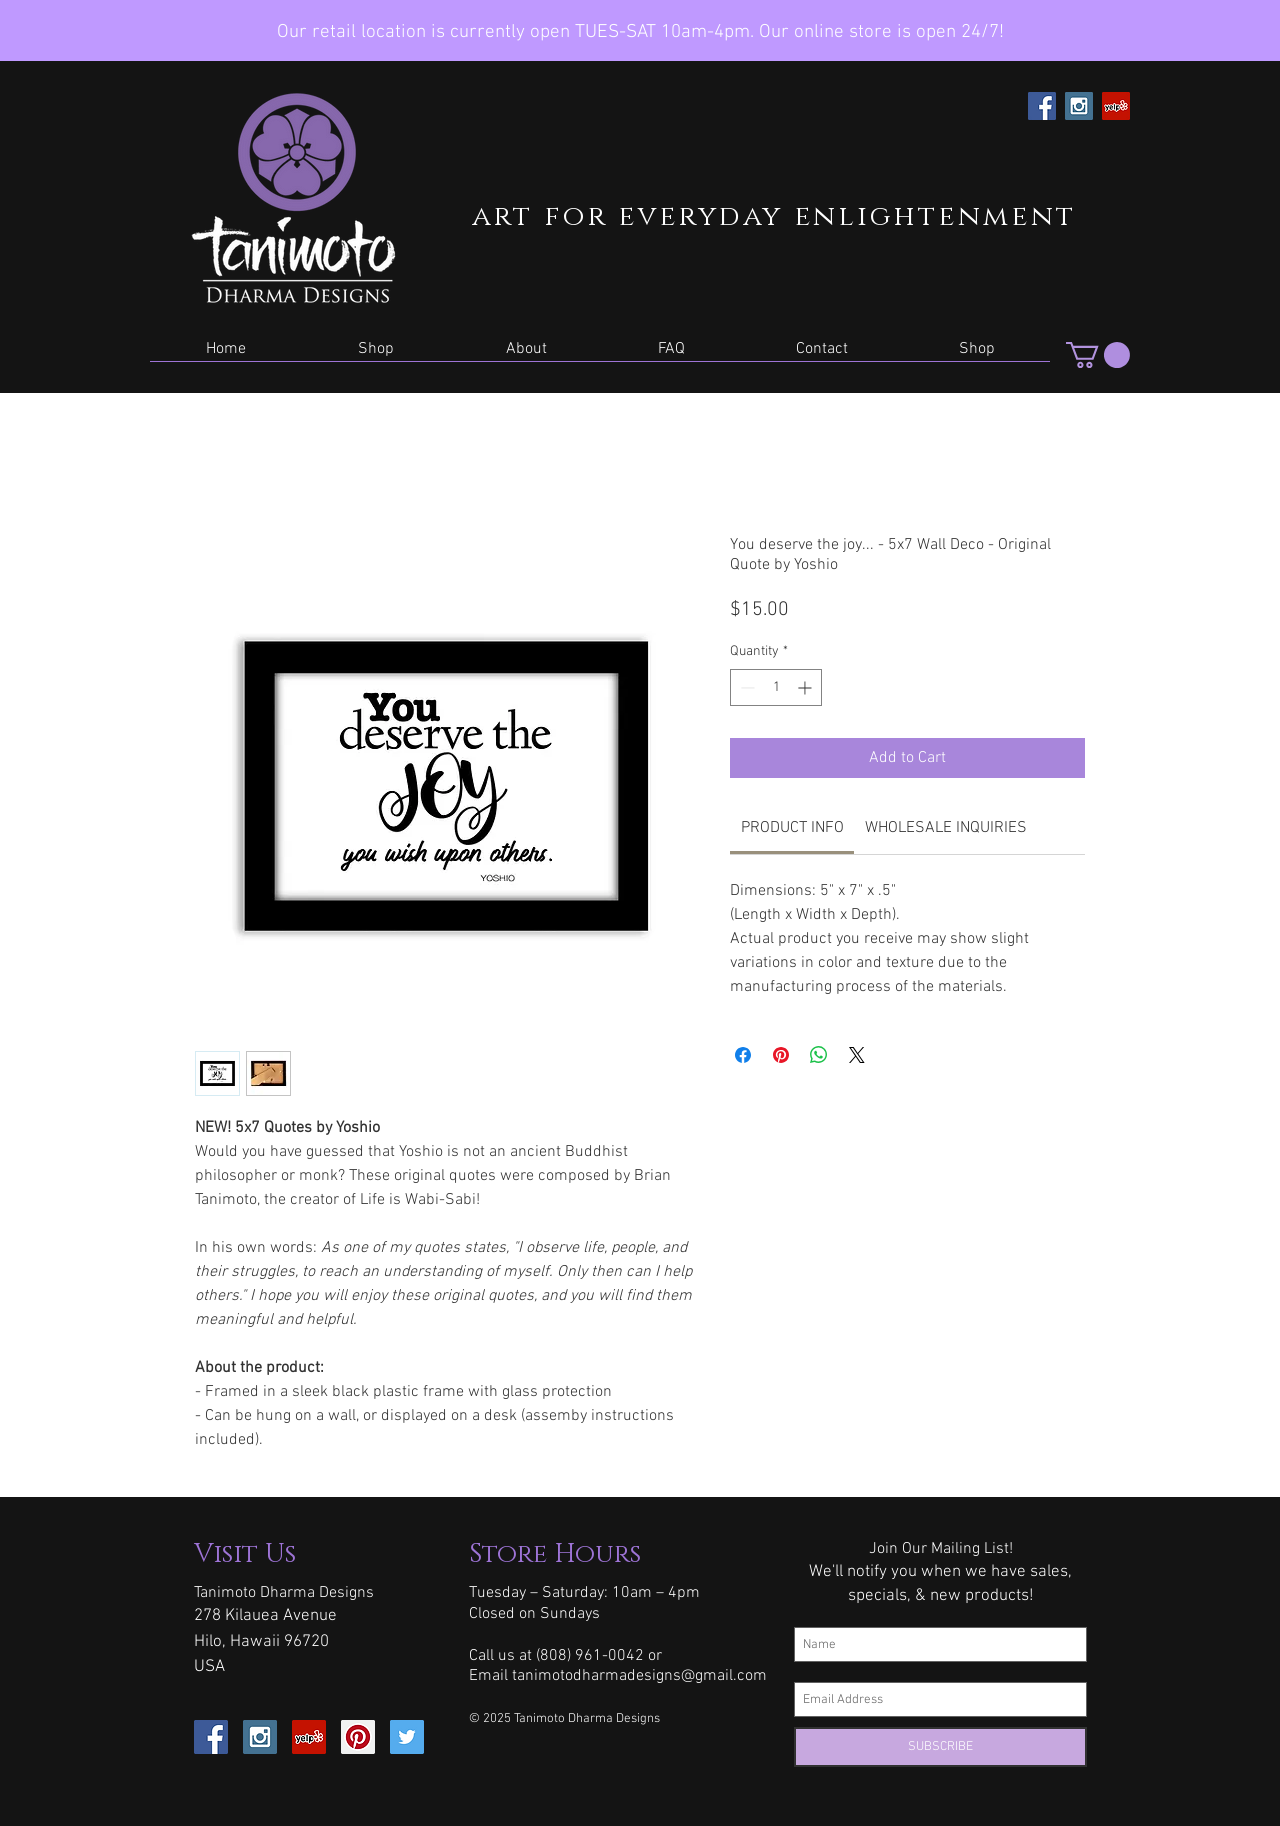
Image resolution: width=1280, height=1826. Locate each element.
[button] (376, 355)
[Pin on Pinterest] (781, 1055)
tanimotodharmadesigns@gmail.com (639, 1676)
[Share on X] (857, 1055)
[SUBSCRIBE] (940, 1747)
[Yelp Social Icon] (1116, 106)
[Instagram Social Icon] (1079, 106)
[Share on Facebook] (743, 1055)
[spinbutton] (776, 687)
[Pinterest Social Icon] (358, 1737)
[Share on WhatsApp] (819, 1055)
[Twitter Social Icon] (407, 1737)
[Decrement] (745, 687)
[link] (792, 828)
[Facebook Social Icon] (1042, 106)
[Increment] (806, 687)
